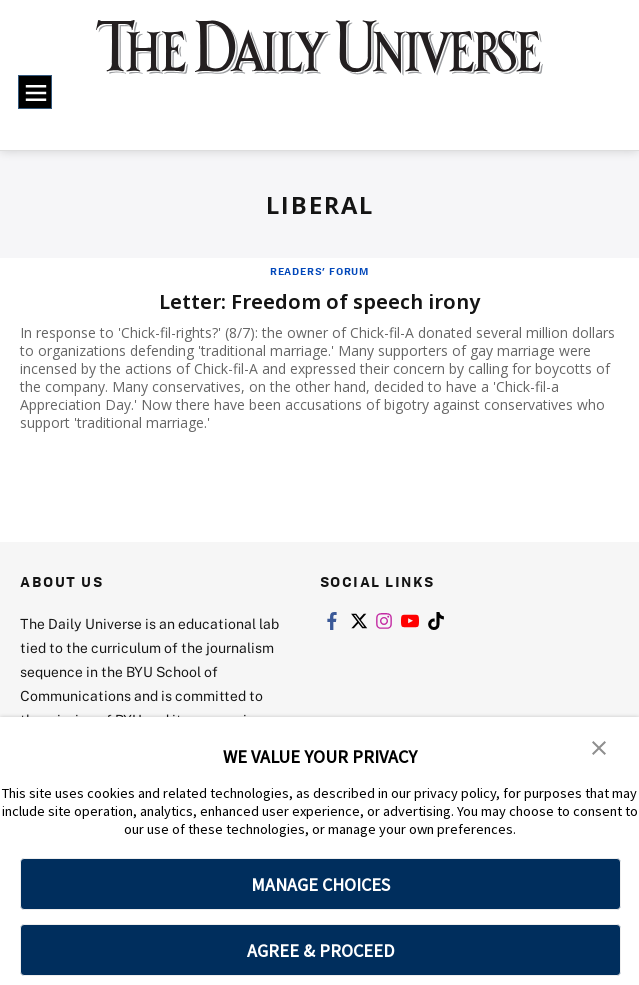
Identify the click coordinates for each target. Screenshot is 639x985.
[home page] (319, 59)
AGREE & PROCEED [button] (320, 950)
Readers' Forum (319, 271)
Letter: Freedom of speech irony (319, 301)
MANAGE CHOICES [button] (320, 884)
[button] (599, 746)
